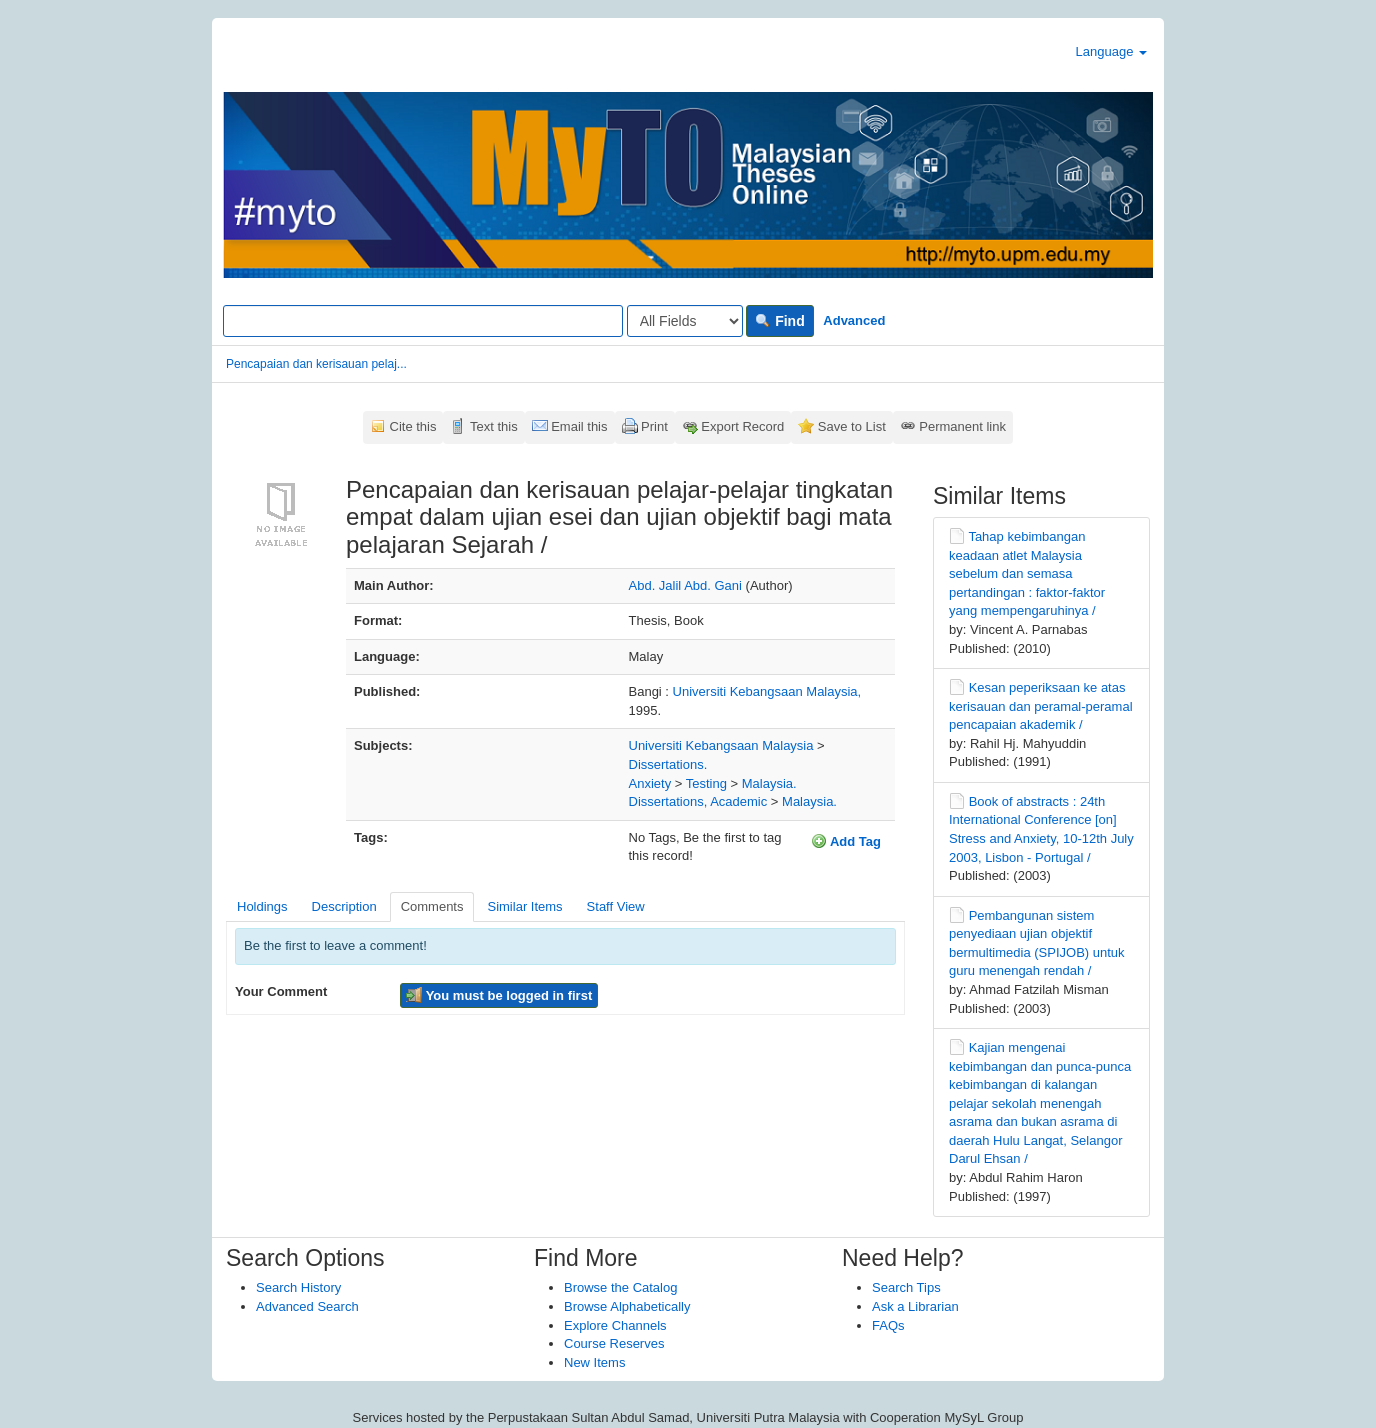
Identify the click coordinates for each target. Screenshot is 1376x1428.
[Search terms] (423, 321)
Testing (706, 783)
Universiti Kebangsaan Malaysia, (767, 691)
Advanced (854, 320)
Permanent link (962, 426)
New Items (594, 1362)
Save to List (852, 426)
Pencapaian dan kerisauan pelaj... (316, 364)
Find (779, 321)
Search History (298, 1287)
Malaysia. (769, 783)
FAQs (888, 1325)
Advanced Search (307, 1306)
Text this (494, 426)
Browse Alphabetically (627, 1306)
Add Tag (846, 841)
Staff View (616, 906)
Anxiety (650, 783)
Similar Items (524, 906)
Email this (579, 426)
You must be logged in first (499, 995)
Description (344, 906)
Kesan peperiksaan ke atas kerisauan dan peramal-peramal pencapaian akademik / (1041, 706)
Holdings (262, 906)
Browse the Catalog (620, 1287)
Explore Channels (615, 1325)
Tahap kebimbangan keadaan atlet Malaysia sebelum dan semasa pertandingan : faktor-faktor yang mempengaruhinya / (1027, 573)
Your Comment (281, 991)
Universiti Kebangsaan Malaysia (721, 745)
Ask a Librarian (915, 1306)
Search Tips (906, 1287)
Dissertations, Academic (698, 801)
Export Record (742, 426)
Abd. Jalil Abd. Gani (685, 585)
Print (654, 426)
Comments (432, 906)
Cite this (413, 426)
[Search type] (685, 321)
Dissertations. (668, 764)
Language (1111, 51)
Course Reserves (614, 1343)
